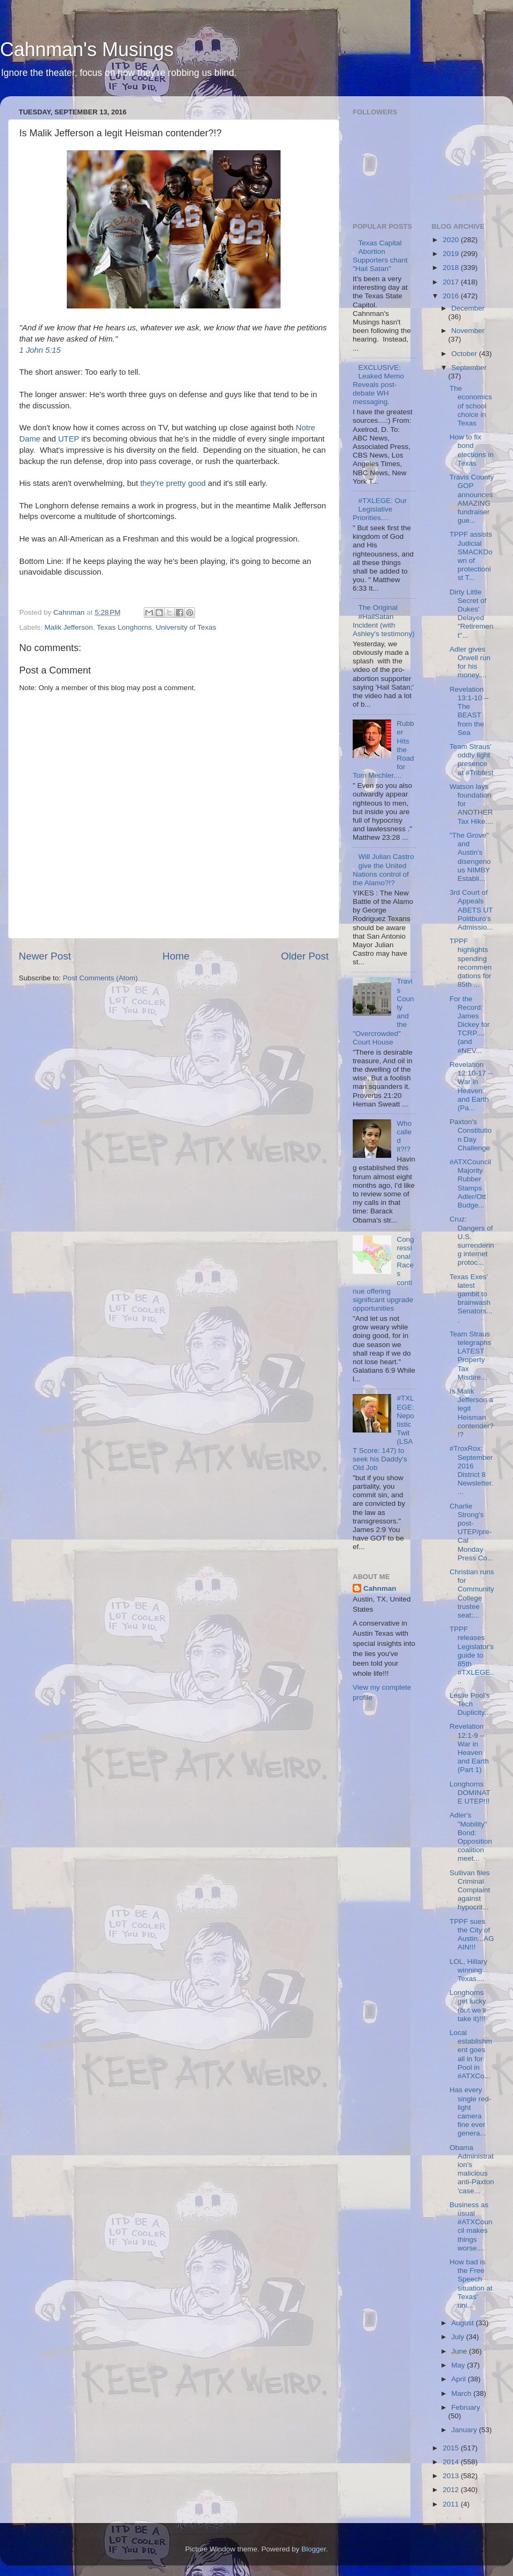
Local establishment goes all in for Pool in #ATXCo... (470, 2054)
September (469, 367)
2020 (451, 240)
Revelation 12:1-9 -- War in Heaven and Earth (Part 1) (469, 1748)
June (460, 2351)
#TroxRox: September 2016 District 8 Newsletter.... (471, 1470)
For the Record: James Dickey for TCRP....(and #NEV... (469, 1025)
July (459, 2337)
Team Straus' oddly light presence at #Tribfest (471, 759)
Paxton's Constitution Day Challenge (470, 1135)
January (465, 2430)
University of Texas (186, 627)
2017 (451, 282)
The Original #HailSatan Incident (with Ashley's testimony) (384, 621)
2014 (451, 2462)
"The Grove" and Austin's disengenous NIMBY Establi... (470, 857)
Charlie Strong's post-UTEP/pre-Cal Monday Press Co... (471, 1532)
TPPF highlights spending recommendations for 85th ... (470, 962)
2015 (451, 2448)
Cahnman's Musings (87, 49)
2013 (451, 2476)
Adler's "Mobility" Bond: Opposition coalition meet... (470, 1836)
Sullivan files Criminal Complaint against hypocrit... (469, 1890)
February (466, 2407)
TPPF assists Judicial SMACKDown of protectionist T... (470, 556)
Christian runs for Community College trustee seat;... (471, 1593)
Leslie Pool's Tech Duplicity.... (470, 1703)
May (459, 2365)
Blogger (313, 2549)
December (468, 308)
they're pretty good (172, 483)
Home (175, 956)
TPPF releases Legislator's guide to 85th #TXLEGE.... (471, 1655)
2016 (451, 296)
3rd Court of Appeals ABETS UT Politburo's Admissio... (471, 909)
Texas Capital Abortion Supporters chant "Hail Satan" (380, 256)
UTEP (68, 439)
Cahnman (380, 1588)
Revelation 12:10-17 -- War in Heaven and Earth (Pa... (471, 1086)
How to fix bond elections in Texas (471, 450)
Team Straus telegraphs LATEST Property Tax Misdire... (470, 1355)
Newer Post (45, 956)
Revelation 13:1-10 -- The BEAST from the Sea (469, 711)
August (464, 2323)
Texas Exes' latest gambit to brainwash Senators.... (470, 1298)
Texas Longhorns (124, 627)
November (468, 331)
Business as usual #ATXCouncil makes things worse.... (470, 2226)
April (460, 2379)
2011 (451, 2504)
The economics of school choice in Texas (470, 405)
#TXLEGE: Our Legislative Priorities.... (380, 509)
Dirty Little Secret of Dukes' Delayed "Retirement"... (471, 613)
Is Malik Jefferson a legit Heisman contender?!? (471, 1412)
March (462, 2393)
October (465, 354)
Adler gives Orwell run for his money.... (470, 662)
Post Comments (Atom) (100, 978)
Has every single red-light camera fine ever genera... (470, 2111)
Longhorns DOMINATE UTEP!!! (469, 1792)
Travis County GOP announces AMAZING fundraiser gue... (471, 498)
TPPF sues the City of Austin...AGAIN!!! (471, 1934)
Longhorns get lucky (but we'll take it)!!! (467, 2006)
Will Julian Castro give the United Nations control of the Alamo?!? (383, 870)
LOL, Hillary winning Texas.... (468, 1970)
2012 (451, 2490)
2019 (451, 254)
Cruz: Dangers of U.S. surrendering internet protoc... (471, 1240)
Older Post (305, 956)
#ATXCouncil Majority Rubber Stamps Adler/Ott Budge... (470, 1183)
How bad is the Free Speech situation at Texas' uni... (470, 2283)
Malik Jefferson (68, 627)
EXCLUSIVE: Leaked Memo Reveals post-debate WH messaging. (378, 384)
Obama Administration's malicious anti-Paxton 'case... (471, 2169)
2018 (451, 268)
